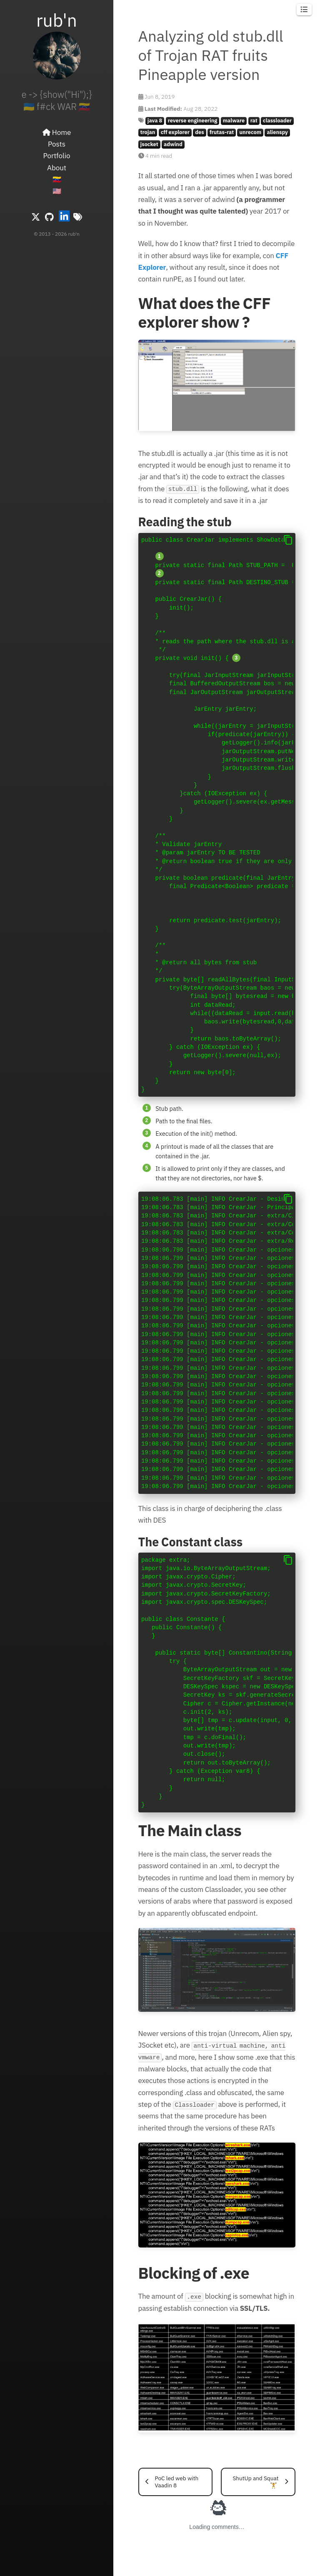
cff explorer (175, 132)
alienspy (277, 132)
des (199, 132)
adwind (173, 144)
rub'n (56, 20)
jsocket (149, 144)
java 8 (155, 120)
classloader (277, 120)
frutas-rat (222, 132)
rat (254, 120)
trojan (147, 132)
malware (234, 120)
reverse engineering (193, 120)
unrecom (251, 132)
